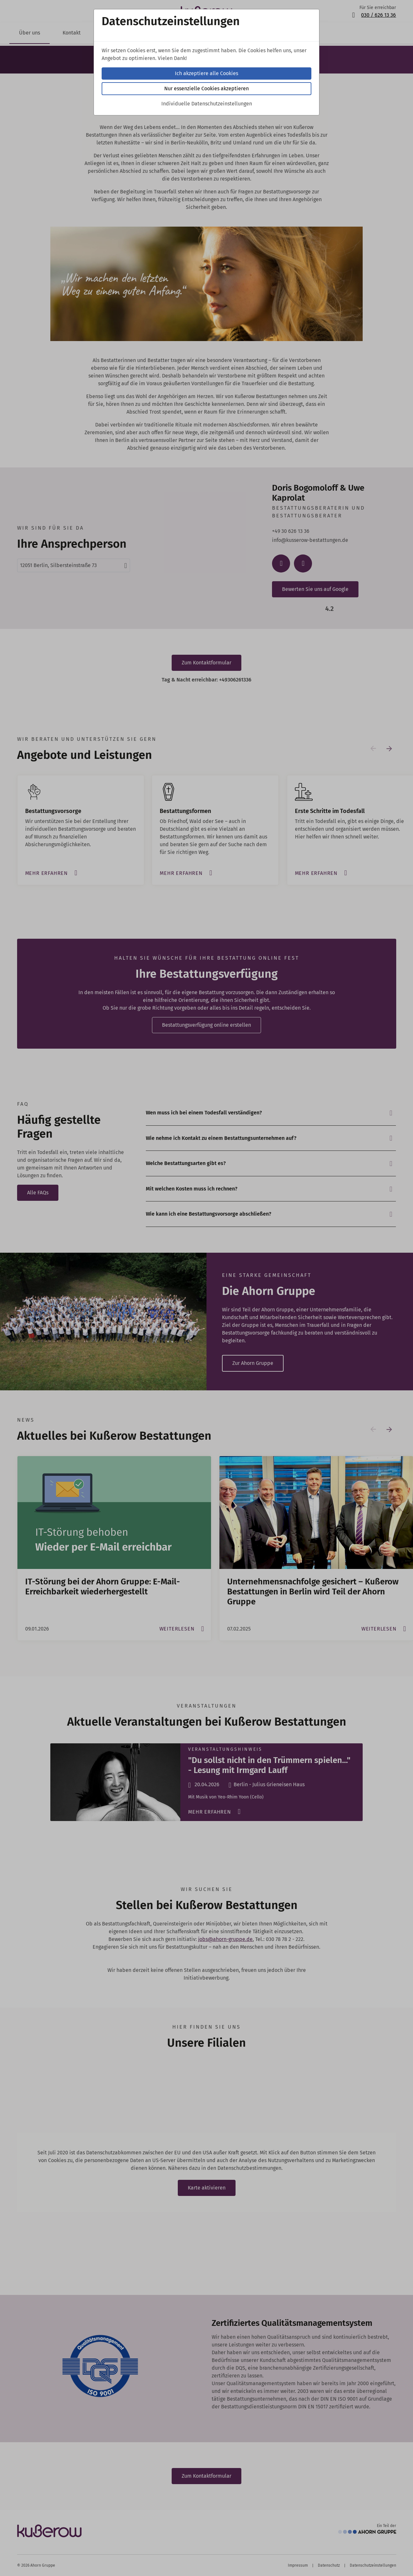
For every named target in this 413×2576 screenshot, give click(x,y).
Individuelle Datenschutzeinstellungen (206, 104)
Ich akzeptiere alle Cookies (206, 73)
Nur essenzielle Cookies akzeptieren (206, 88)
